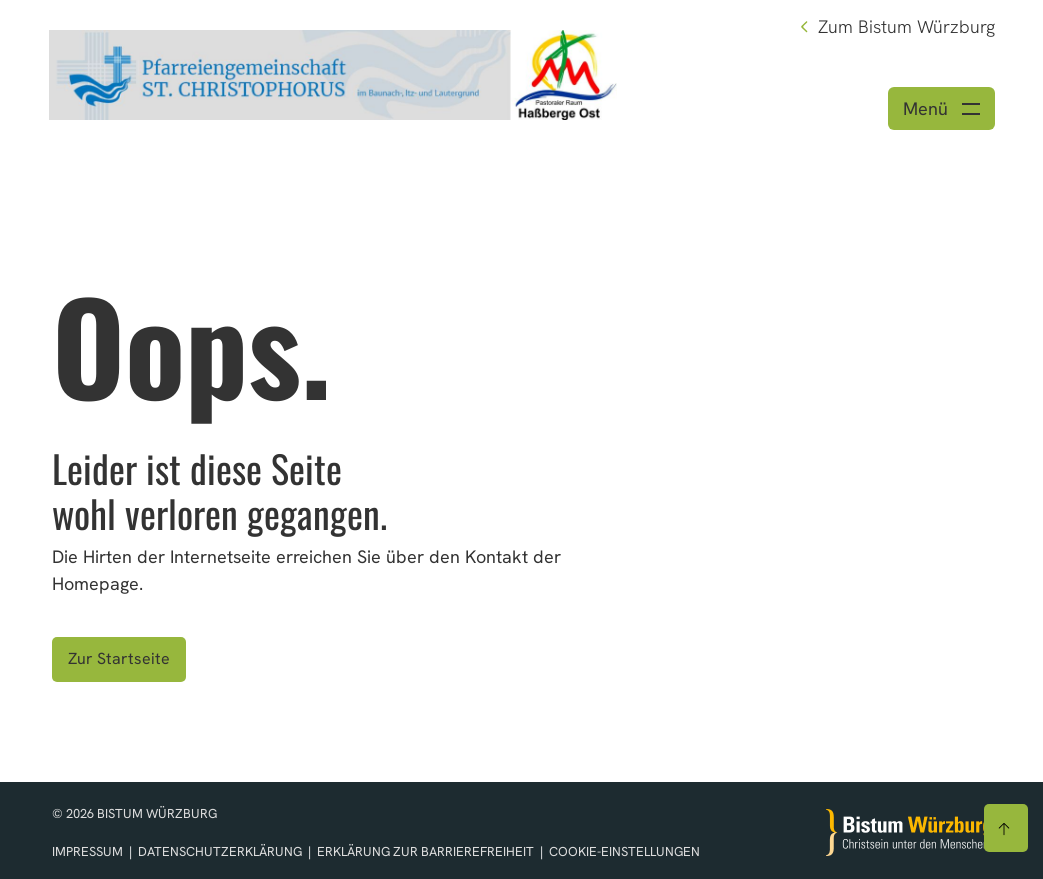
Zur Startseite (119, 658)
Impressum (89, 851)
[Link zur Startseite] (333, 72)
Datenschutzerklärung (221, 851)
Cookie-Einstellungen (624, 851)
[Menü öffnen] (941, 108)
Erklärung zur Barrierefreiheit (425, 851)
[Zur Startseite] (909, 832)
